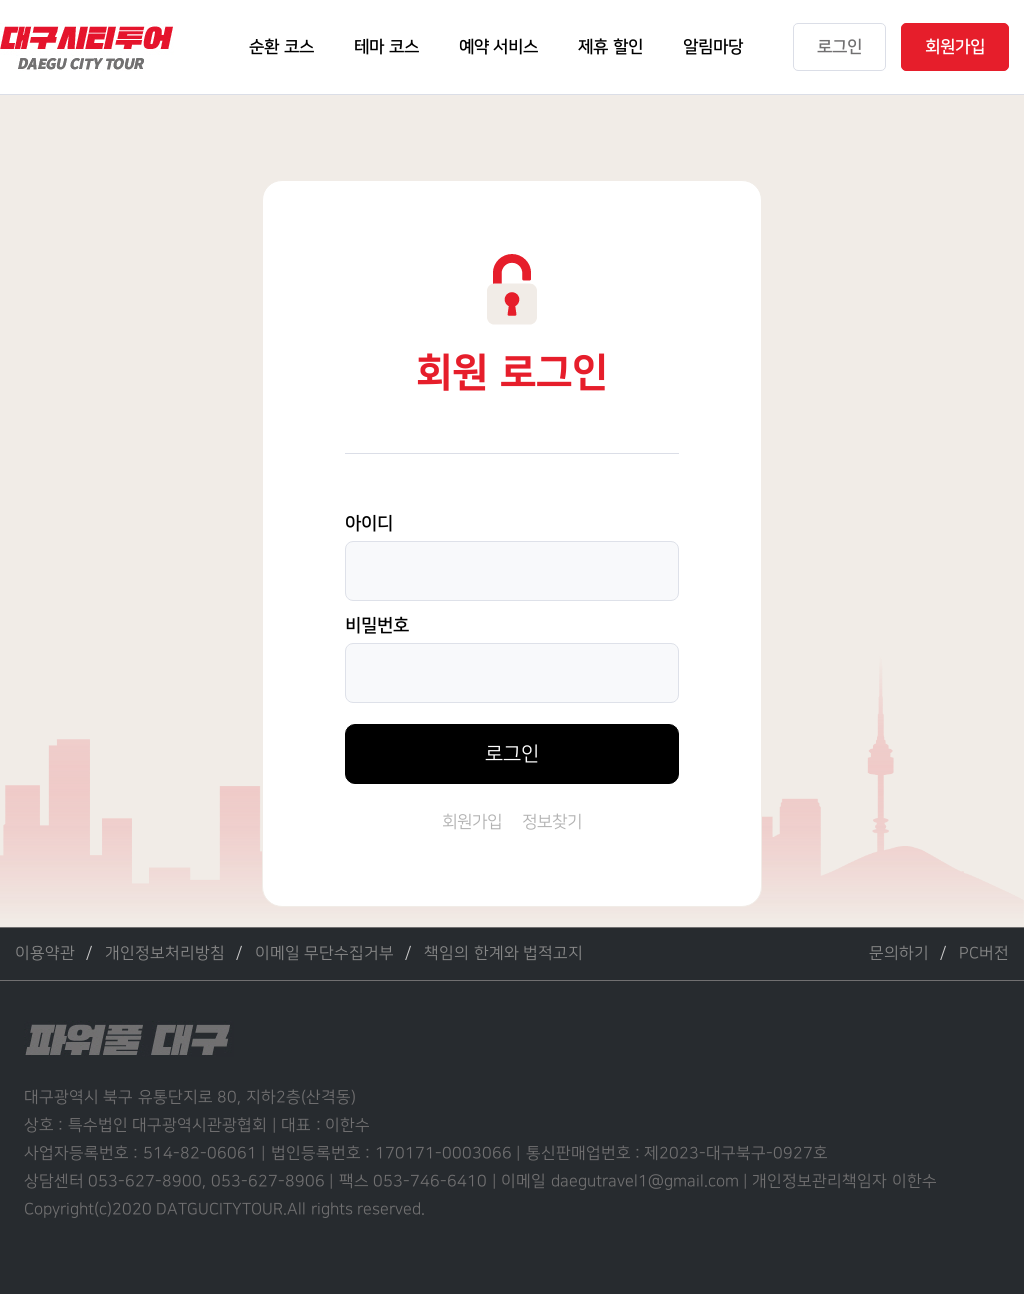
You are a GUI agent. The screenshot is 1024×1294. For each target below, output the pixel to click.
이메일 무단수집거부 (324, 953)
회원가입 (472, 822)
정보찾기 (552, 822)
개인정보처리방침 (165, 953)
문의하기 (899, 953)
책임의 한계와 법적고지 (503, 953)
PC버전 (984, 953)
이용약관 (45, 953)
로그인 (512, 754)
